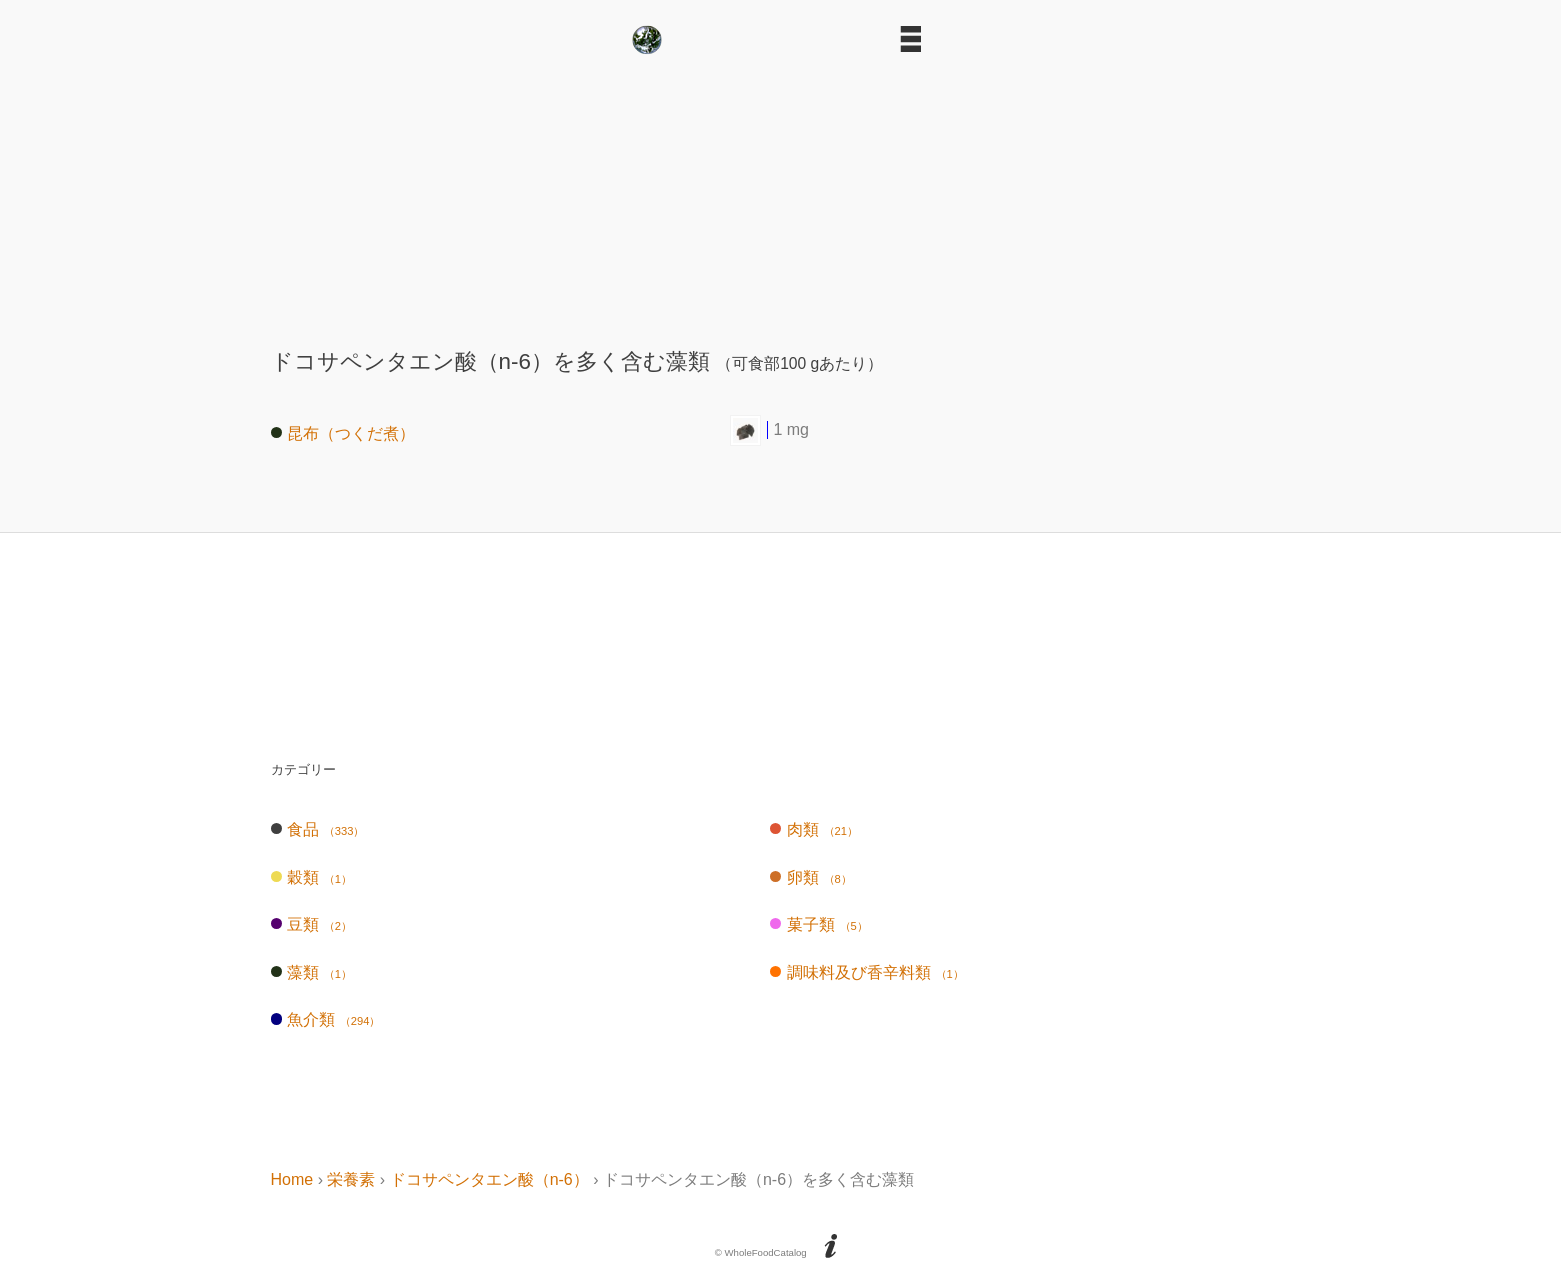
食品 (318, 829)
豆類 (311, 924)
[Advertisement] (781, 193)
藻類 (311, 972)
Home (292, 1179)
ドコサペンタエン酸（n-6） (489, 1179)
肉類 (814, 829)
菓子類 (818, 924)
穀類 (311, 877)
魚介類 (326, 1019)
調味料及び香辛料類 (866, 972)
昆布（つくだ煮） (343, 433)
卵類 (810, 877)
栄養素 (351, 1179)
